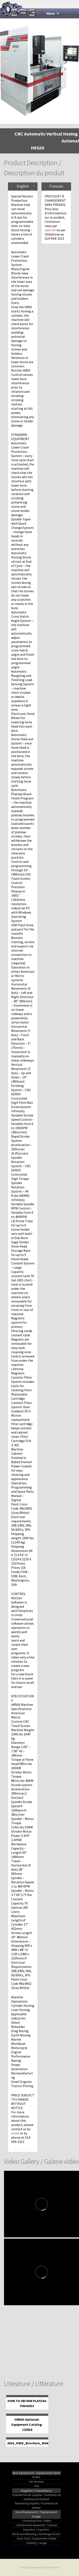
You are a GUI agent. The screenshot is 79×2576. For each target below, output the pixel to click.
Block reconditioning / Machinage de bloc (36, 2534)
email (15, 2133)
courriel (50, 230)
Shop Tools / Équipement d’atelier (36, 2538)
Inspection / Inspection (36, 2529)
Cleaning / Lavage (36, 2543)
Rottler (36, 2477)
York (36, 2486)
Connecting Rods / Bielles (36, 2521)
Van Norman (36, 2481)
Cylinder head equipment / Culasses (36, 2525)
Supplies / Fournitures (36, 2491)
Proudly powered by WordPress (39, 2567)
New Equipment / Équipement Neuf (36, 2473)
